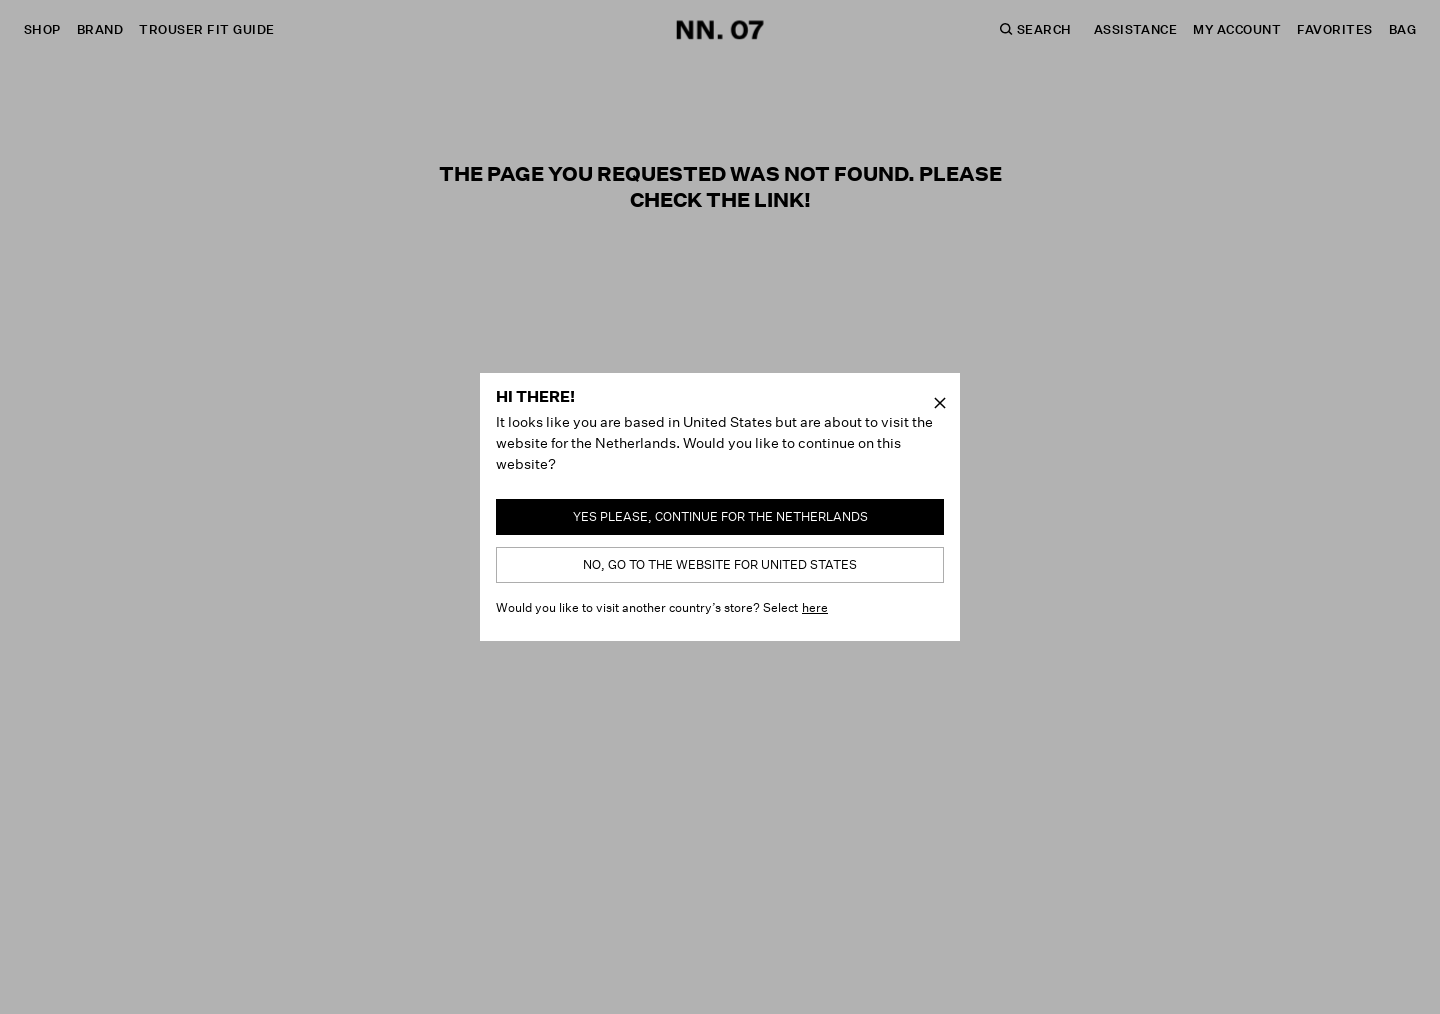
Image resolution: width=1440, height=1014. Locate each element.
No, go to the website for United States (720, 564)
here (815, 607)
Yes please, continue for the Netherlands (720, 516)
